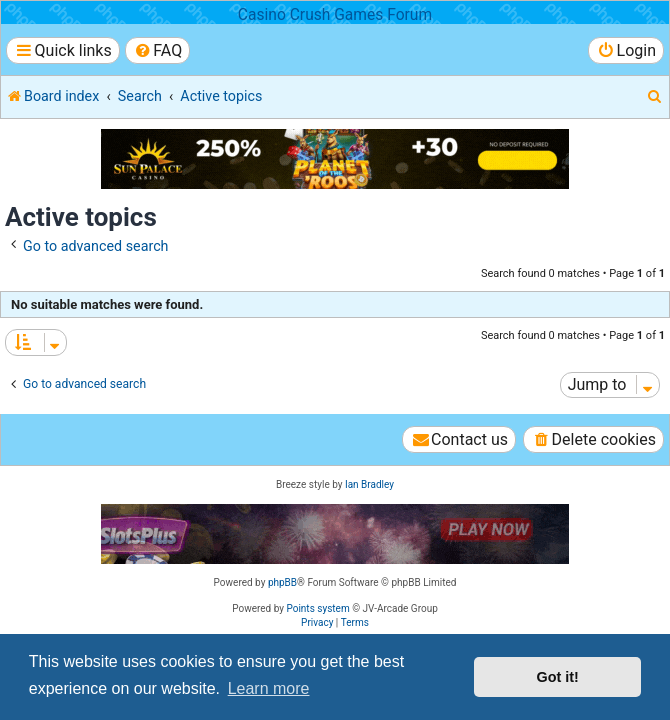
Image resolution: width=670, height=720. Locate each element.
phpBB (282, 582)
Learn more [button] (269, 688)
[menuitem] (157, 50)
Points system (317, 608)
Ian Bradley (369, 484)
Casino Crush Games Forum (335, 15)
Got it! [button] (558, 677)
